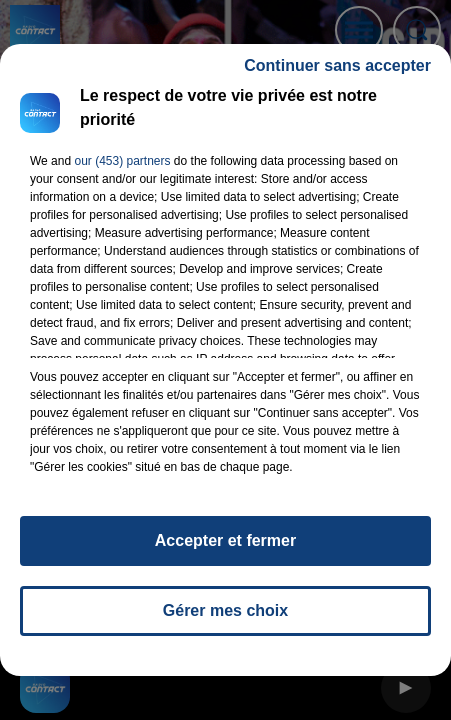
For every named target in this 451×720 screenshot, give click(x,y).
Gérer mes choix (225, 619)
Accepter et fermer (225, 549)
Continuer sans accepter (337, 74)
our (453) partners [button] (122, 170)
